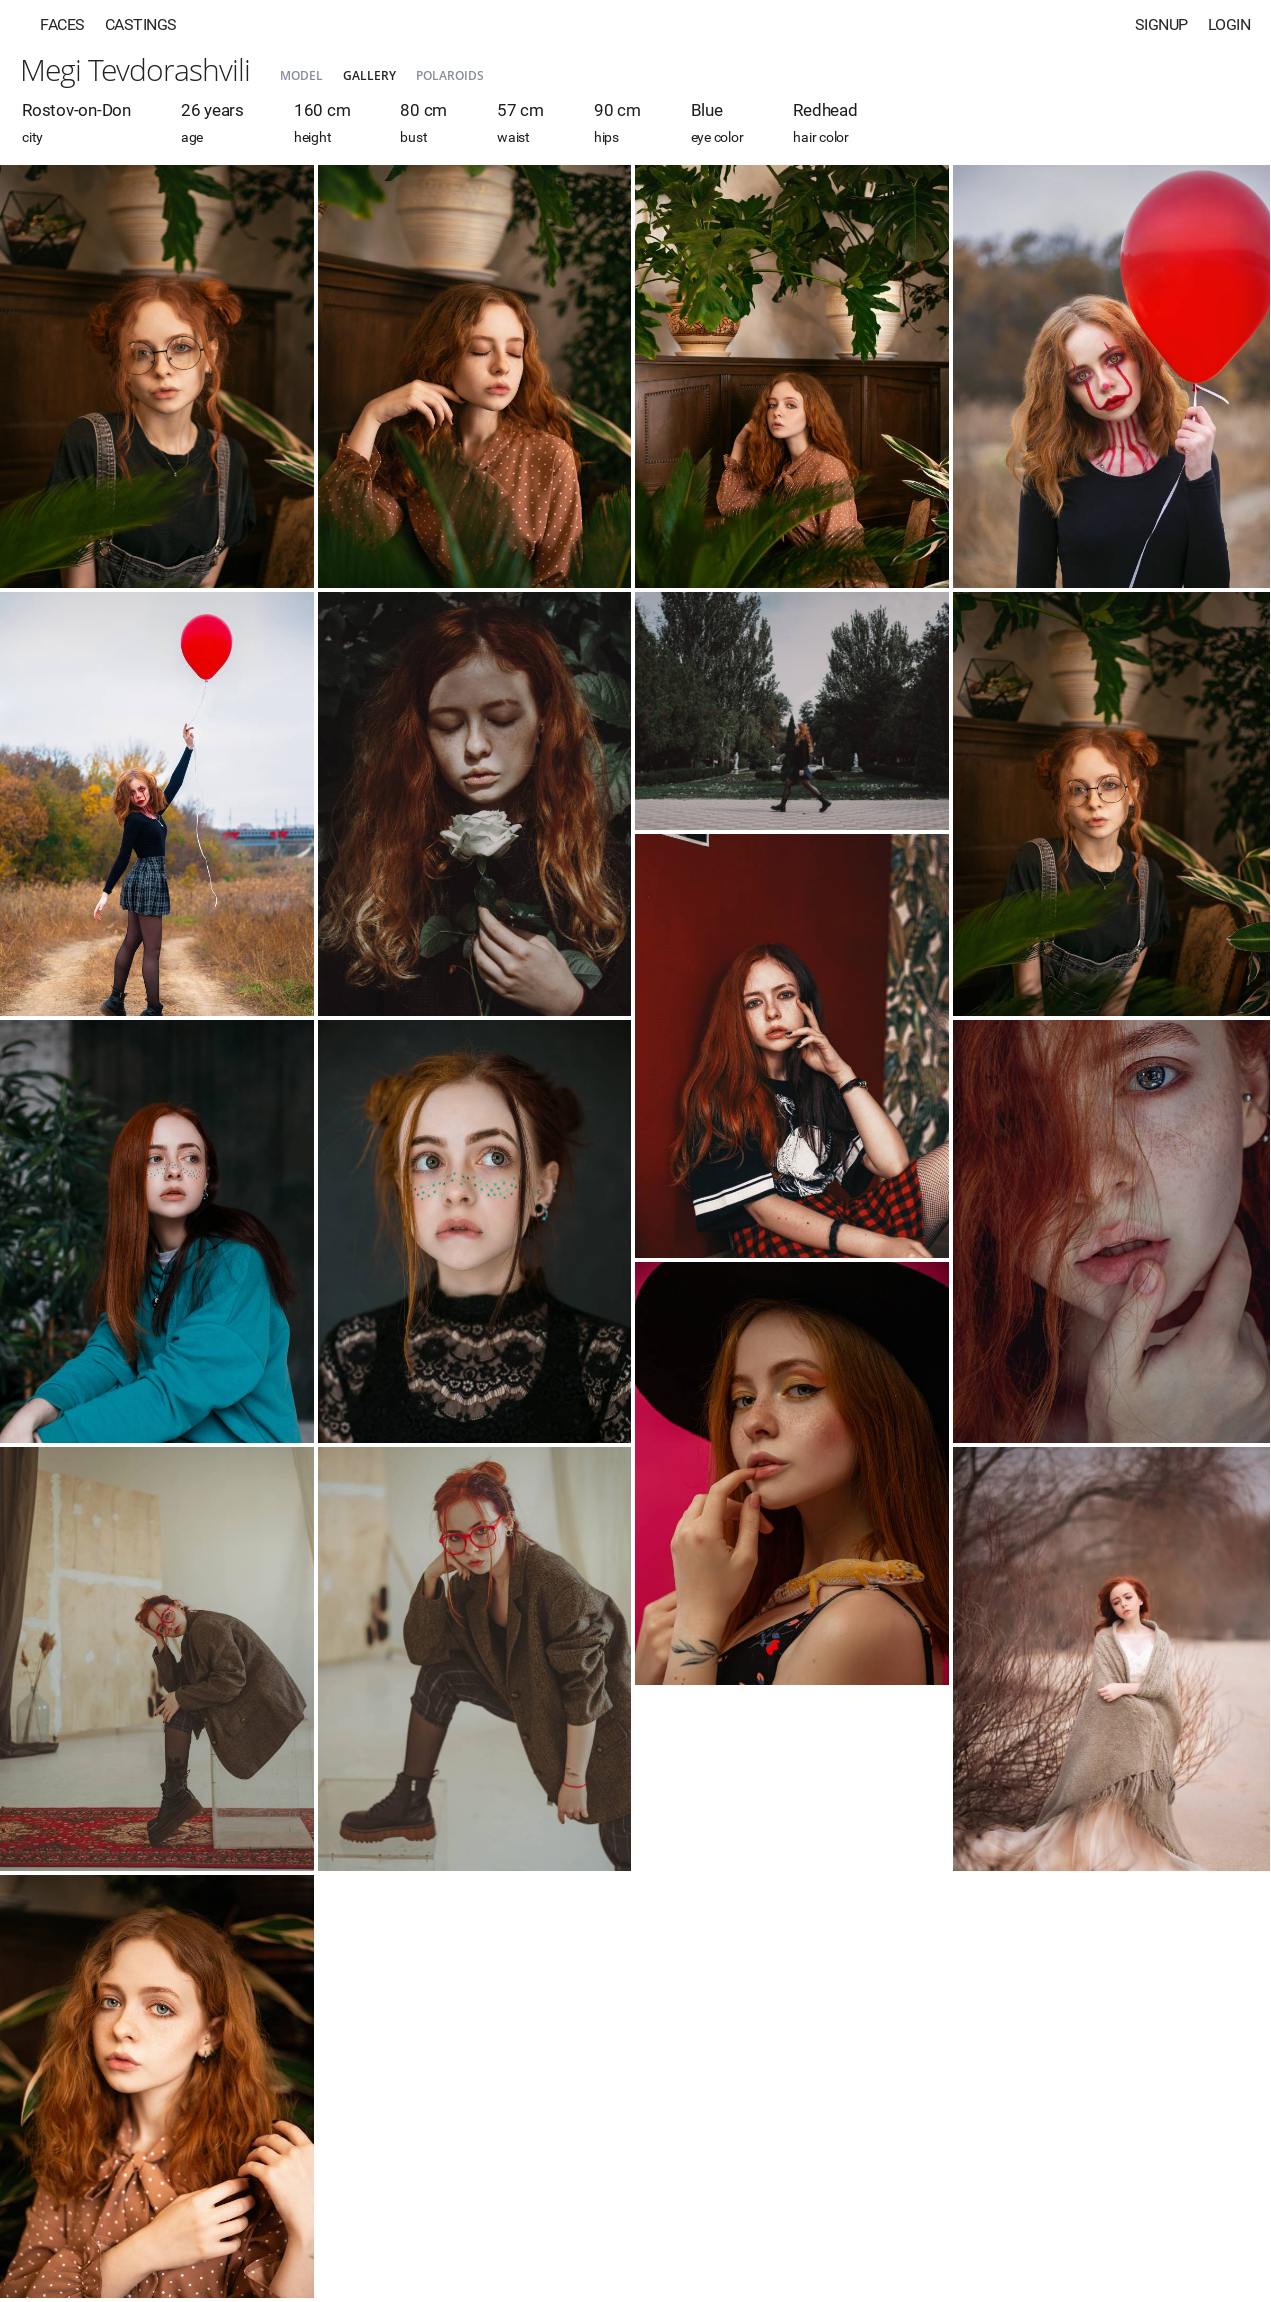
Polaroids (450, 75)
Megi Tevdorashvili (135, 69)
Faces (62, 24)
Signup (1161, 24)
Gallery (369, 75)
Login (1229, 24)
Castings (141, 24)
